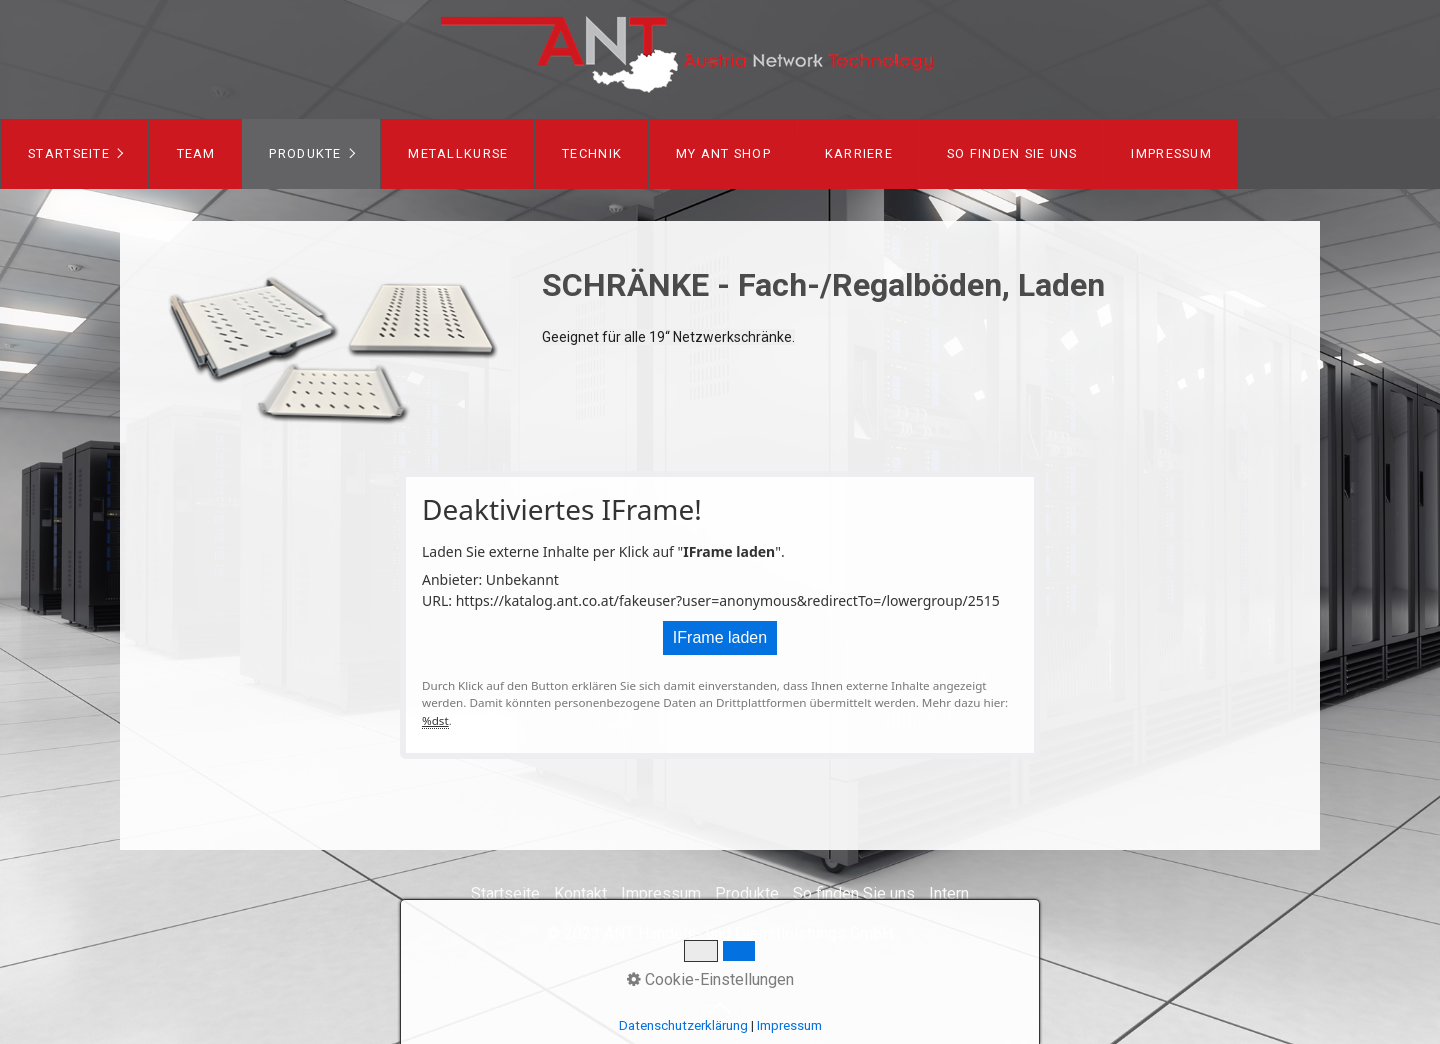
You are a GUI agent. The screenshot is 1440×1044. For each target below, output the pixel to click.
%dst (435, 720)
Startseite (69, 153)
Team (196, 153)
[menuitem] (74, 154)
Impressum (1171, 153)
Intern (949, 893)
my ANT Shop (723, 153)
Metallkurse (458, 153)
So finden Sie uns (1012, 153)
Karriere (859, 153)
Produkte (305, 153)
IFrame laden (720, 637)
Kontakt (580, 893)
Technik (592, 153)
